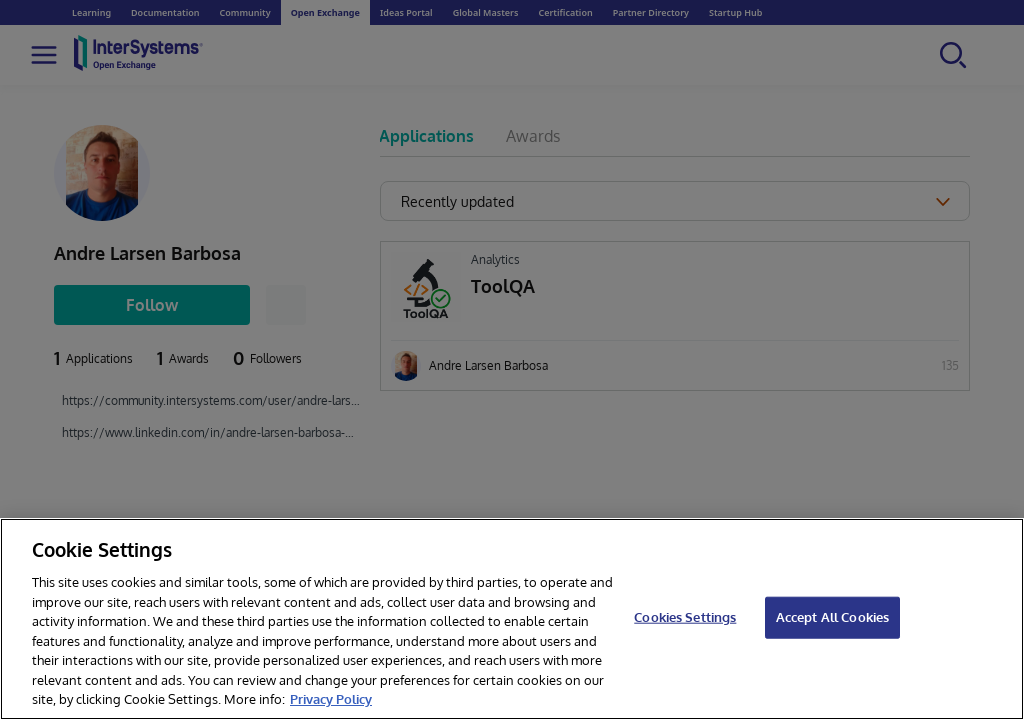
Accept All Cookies (832, 617)
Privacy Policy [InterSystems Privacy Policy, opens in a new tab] (331, 699)
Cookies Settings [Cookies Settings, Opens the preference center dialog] (685, 617)
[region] (512, 619)
